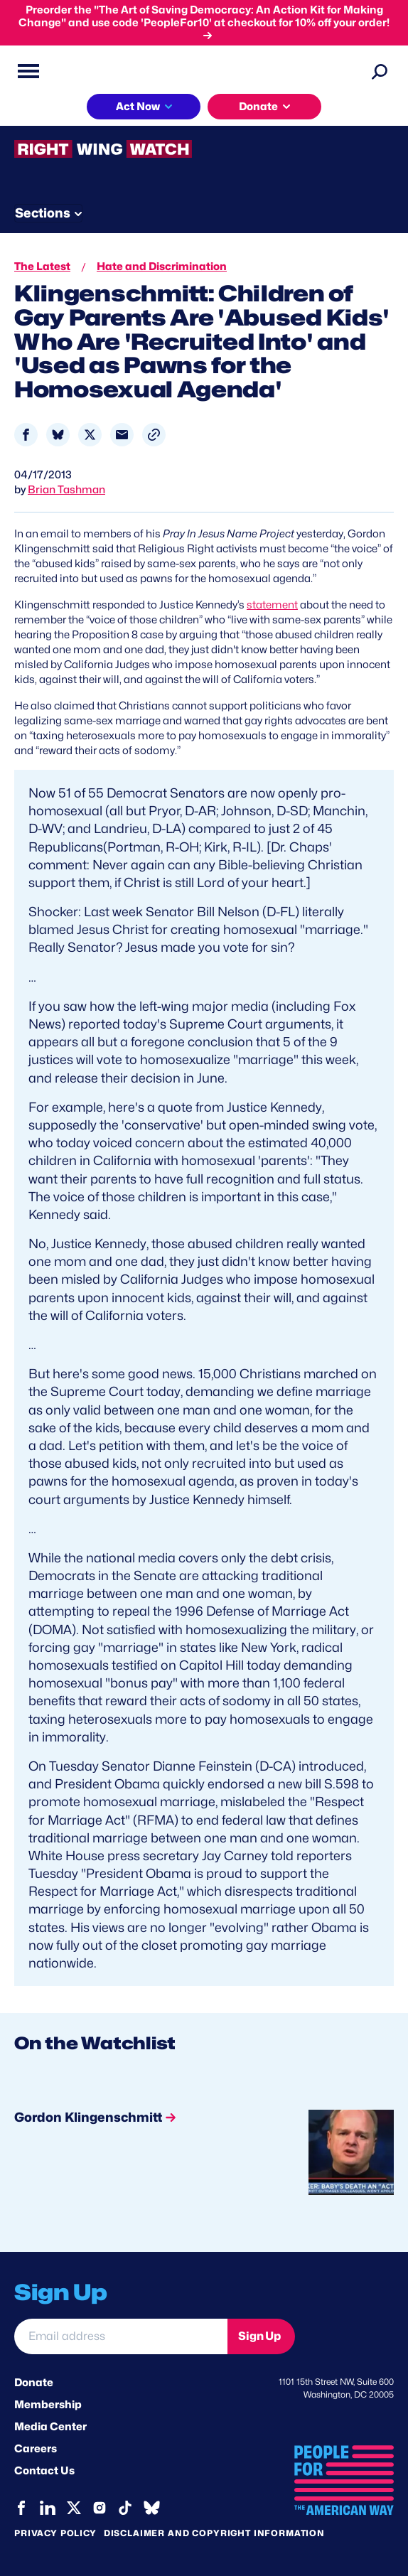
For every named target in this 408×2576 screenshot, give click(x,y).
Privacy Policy (55, 2533)
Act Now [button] (138, 106)
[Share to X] (90, 434)
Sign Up (259, 2336)
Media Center (50, 2426)
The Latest (42, 266)
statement (272, 605)
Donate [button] (258, 106)
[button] (154, 434)
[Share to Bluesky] (58, 434)
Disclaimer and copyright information (214, 2533)
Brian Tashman (66, 489)
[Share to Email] (122, 434)
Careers (35, 2448)
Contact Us (44, 2470)
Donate (33, 2382)
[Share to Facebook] (26, 434)
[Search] (379, 71)
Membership (48, 2404)
